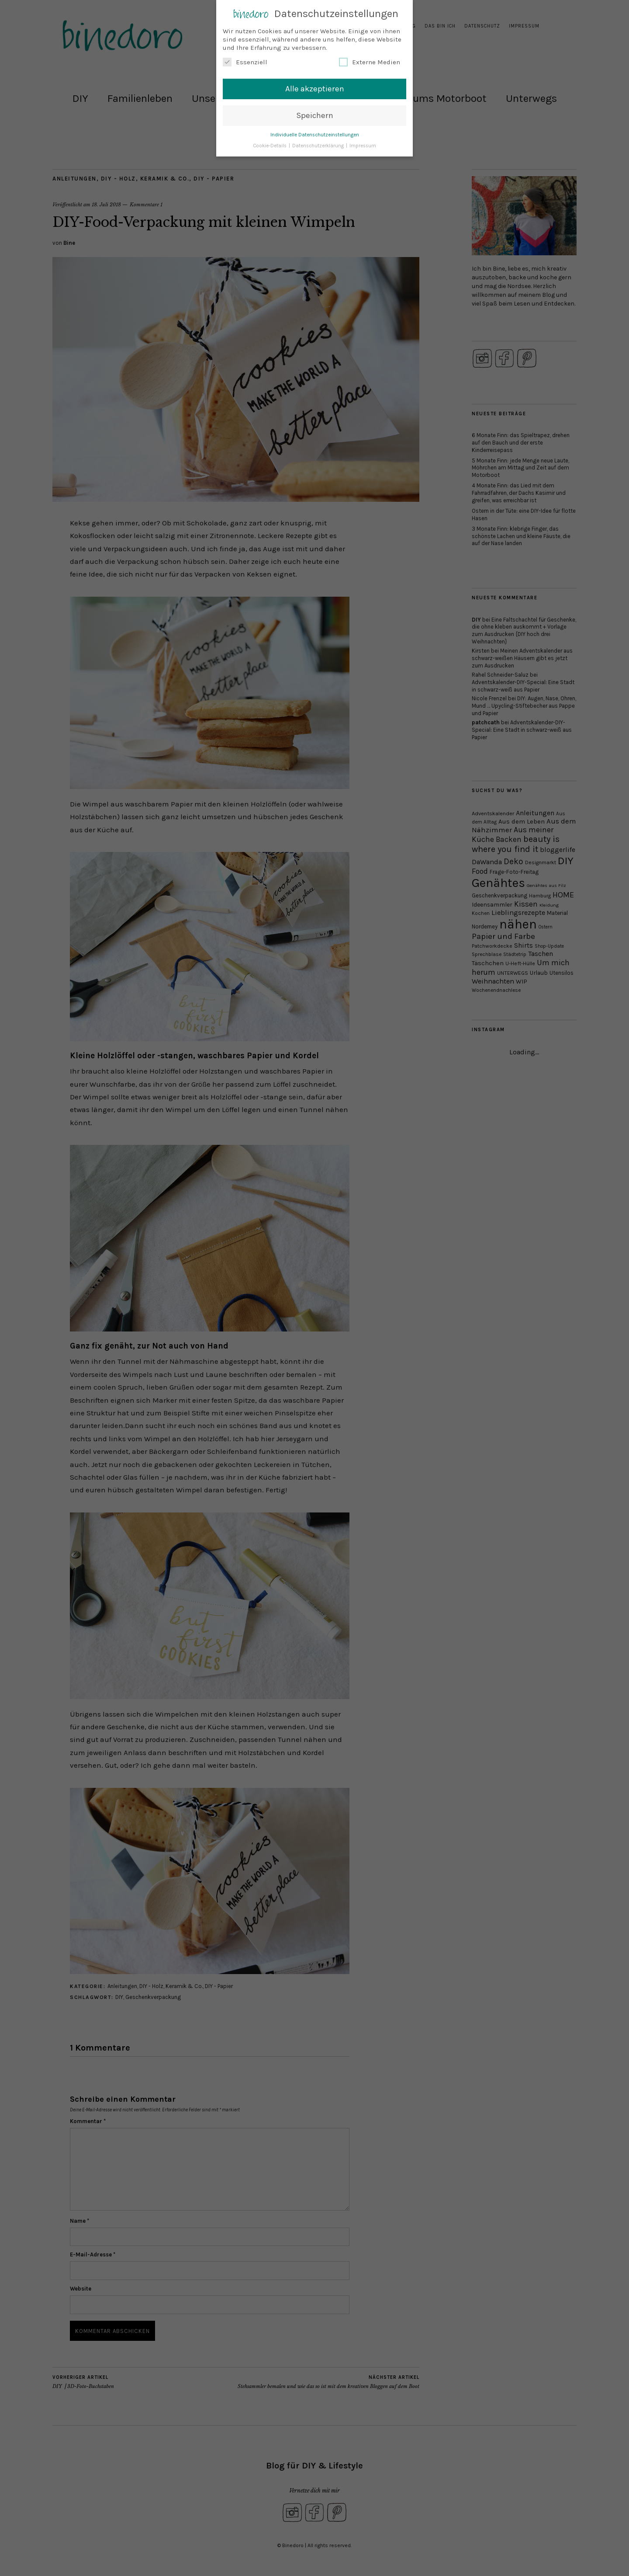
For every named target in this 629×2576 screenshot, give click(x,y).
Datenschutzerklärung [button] (318, 146)
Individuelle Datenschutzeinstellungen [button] (314, 135)
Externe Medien (369, 62)
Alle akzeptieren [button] (314, 89)
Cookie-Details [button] (270, 146)
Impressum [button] (362, 146)
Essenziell (245, 62)
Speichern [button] (314, 115)
